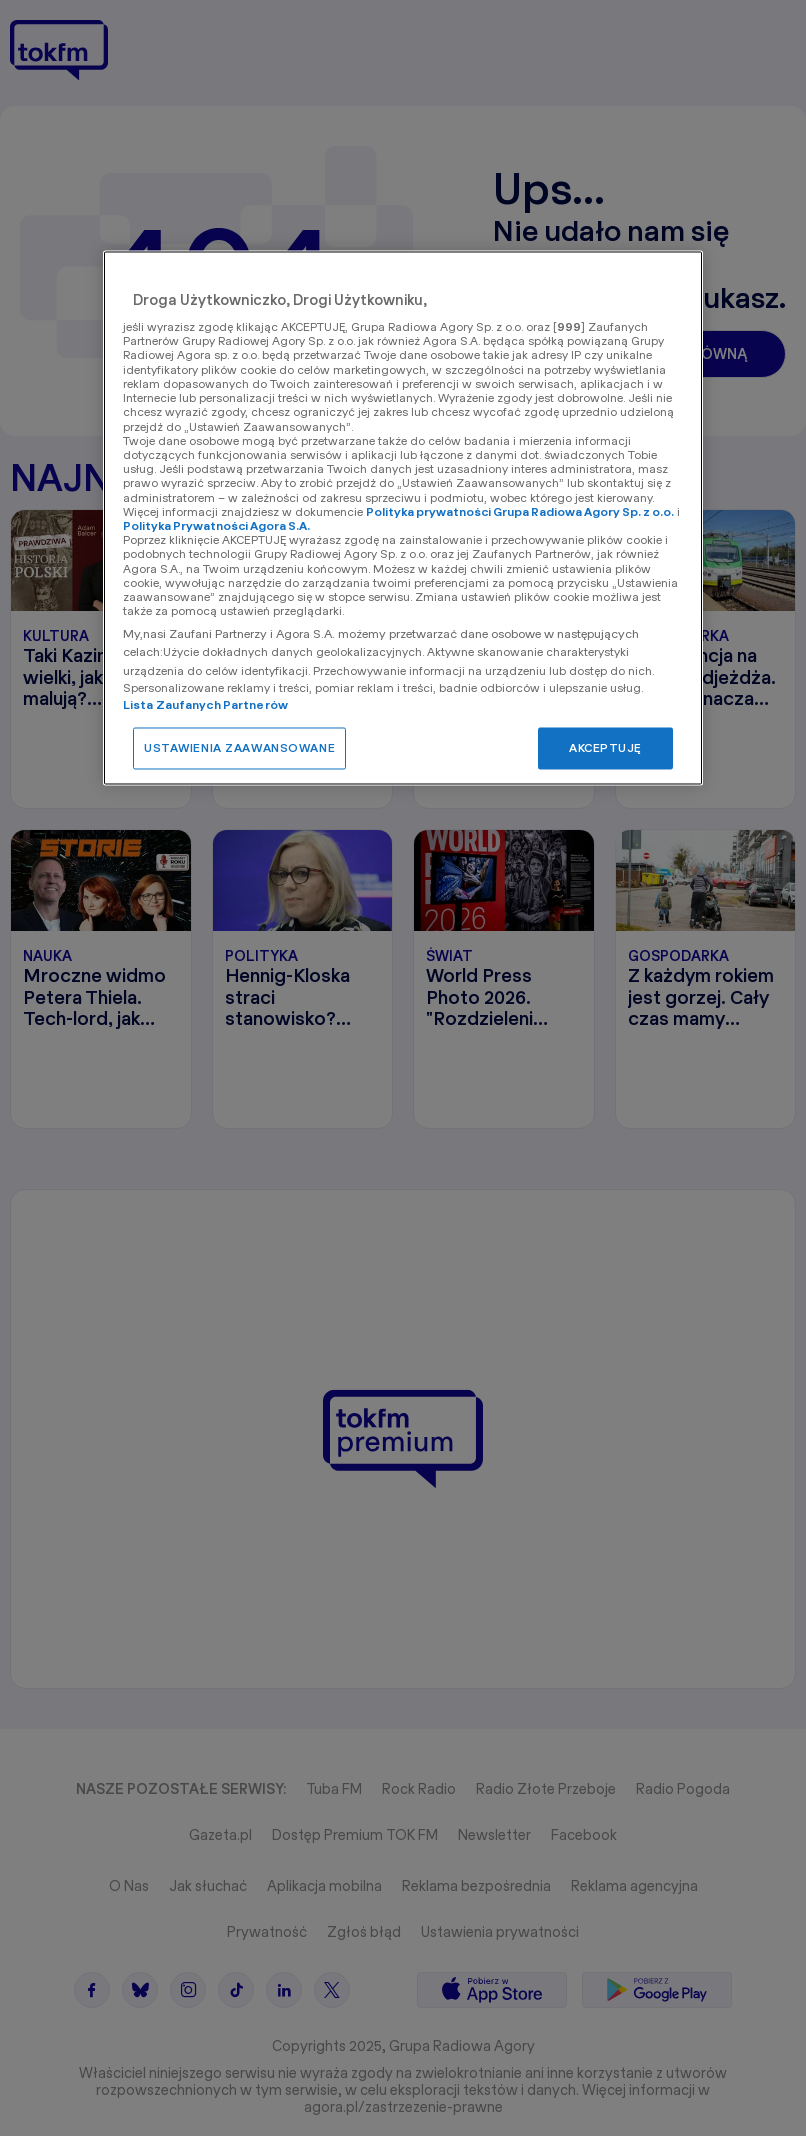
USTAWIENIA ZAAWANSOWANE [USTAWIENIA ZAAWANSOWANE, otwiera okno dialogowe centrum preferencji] (239, 748)
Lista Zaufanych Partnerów (205, 705)
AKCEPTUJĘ (605, 748)
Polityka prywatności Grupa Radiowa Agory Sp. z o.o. (520, 511)
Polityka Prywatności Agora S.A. (216, 526)
